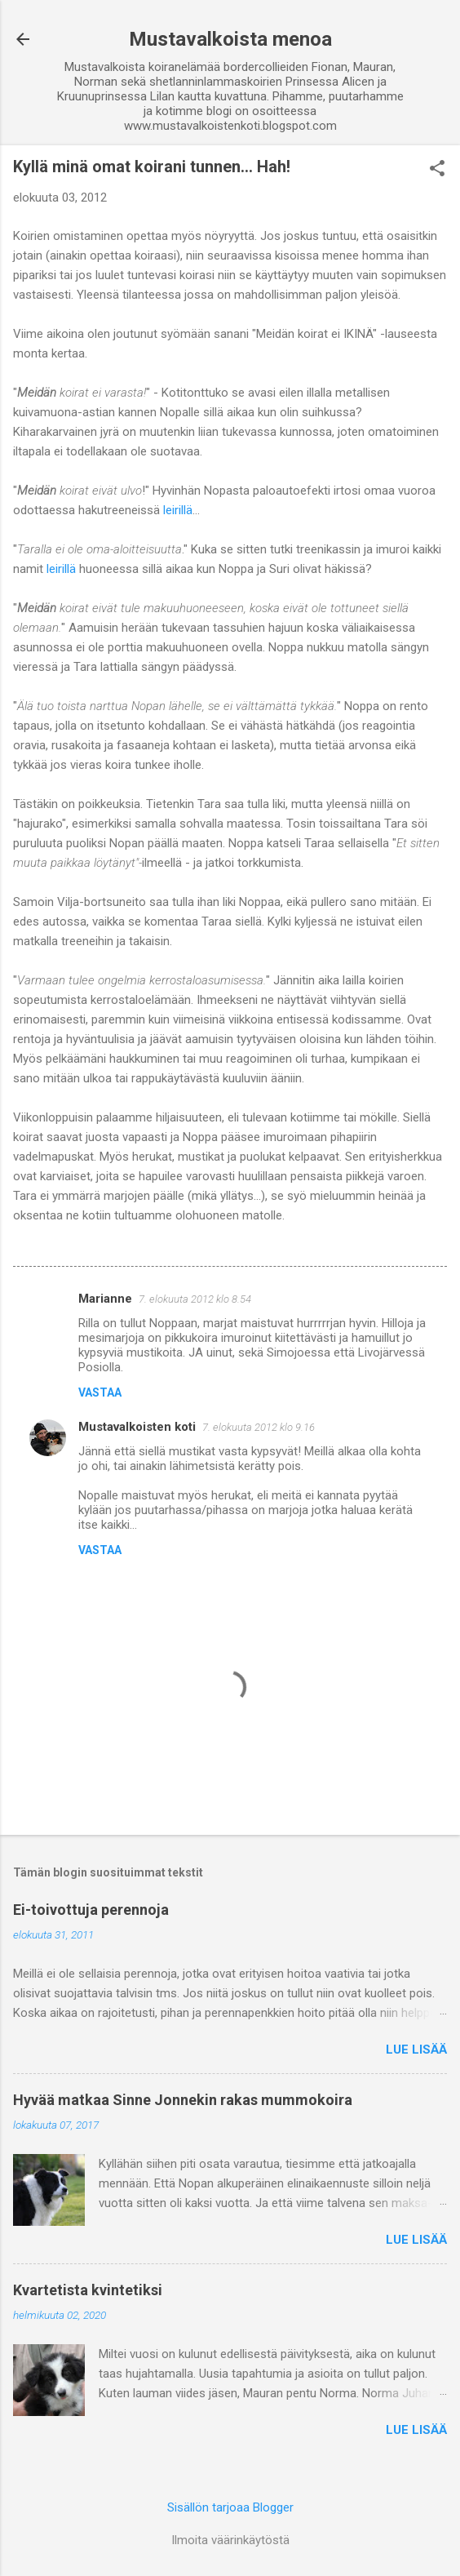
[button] (437, 169)
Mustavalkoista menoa (230, 39)
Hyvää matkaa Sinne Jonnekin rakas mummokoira (182, 2099)
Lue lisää (416, 2049)
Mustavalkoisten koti (137, 1426)
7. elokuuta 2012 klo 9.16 (258, 1427)
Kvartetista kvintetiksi (87, 2289)
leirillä (176, 510)
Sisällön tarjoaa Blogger (230, 2507)
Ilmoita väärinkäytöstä (230, 2540)
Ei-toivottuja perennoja (91, 1909)
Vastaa (100, 1392)
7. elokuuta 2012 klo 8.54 (195, 1299)
